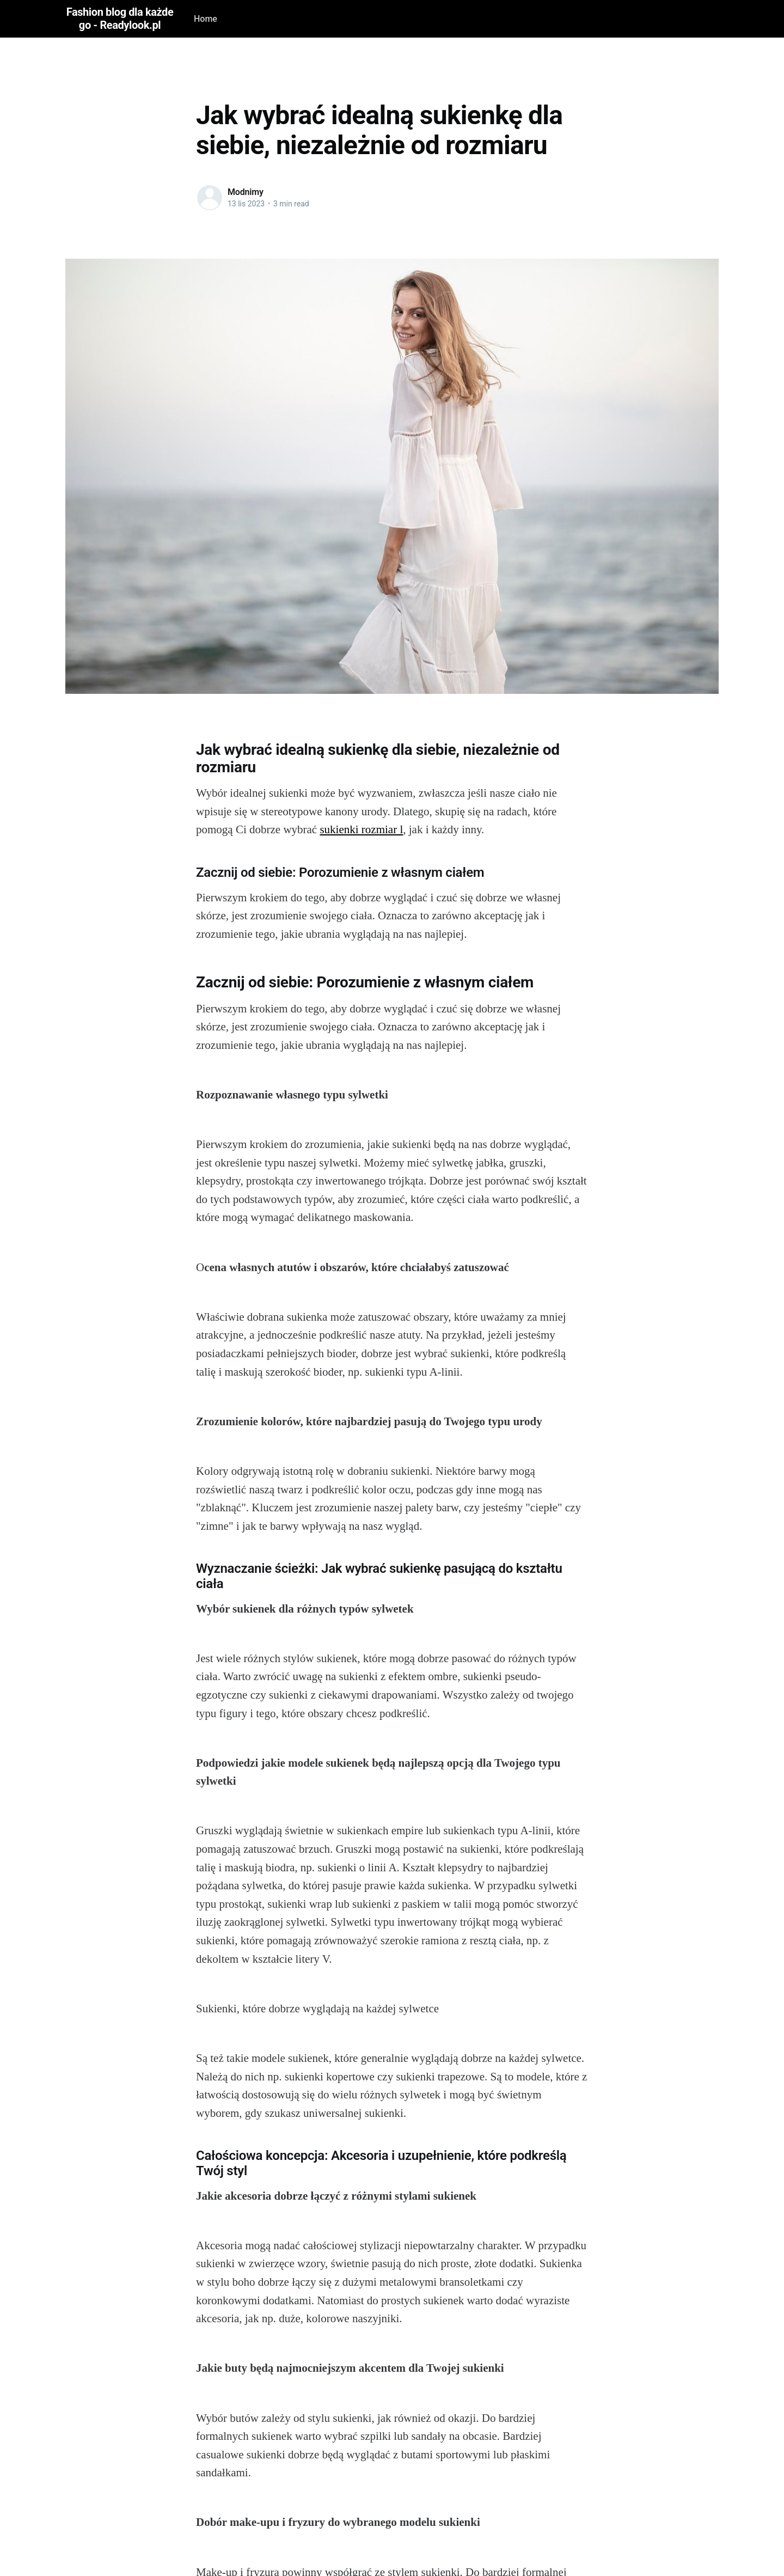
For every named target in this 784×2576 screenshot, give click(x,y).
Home (205, 19)
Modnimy (246, 192)
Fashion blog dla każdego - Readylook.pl (120, 18)
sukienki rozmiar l (361, 829)
